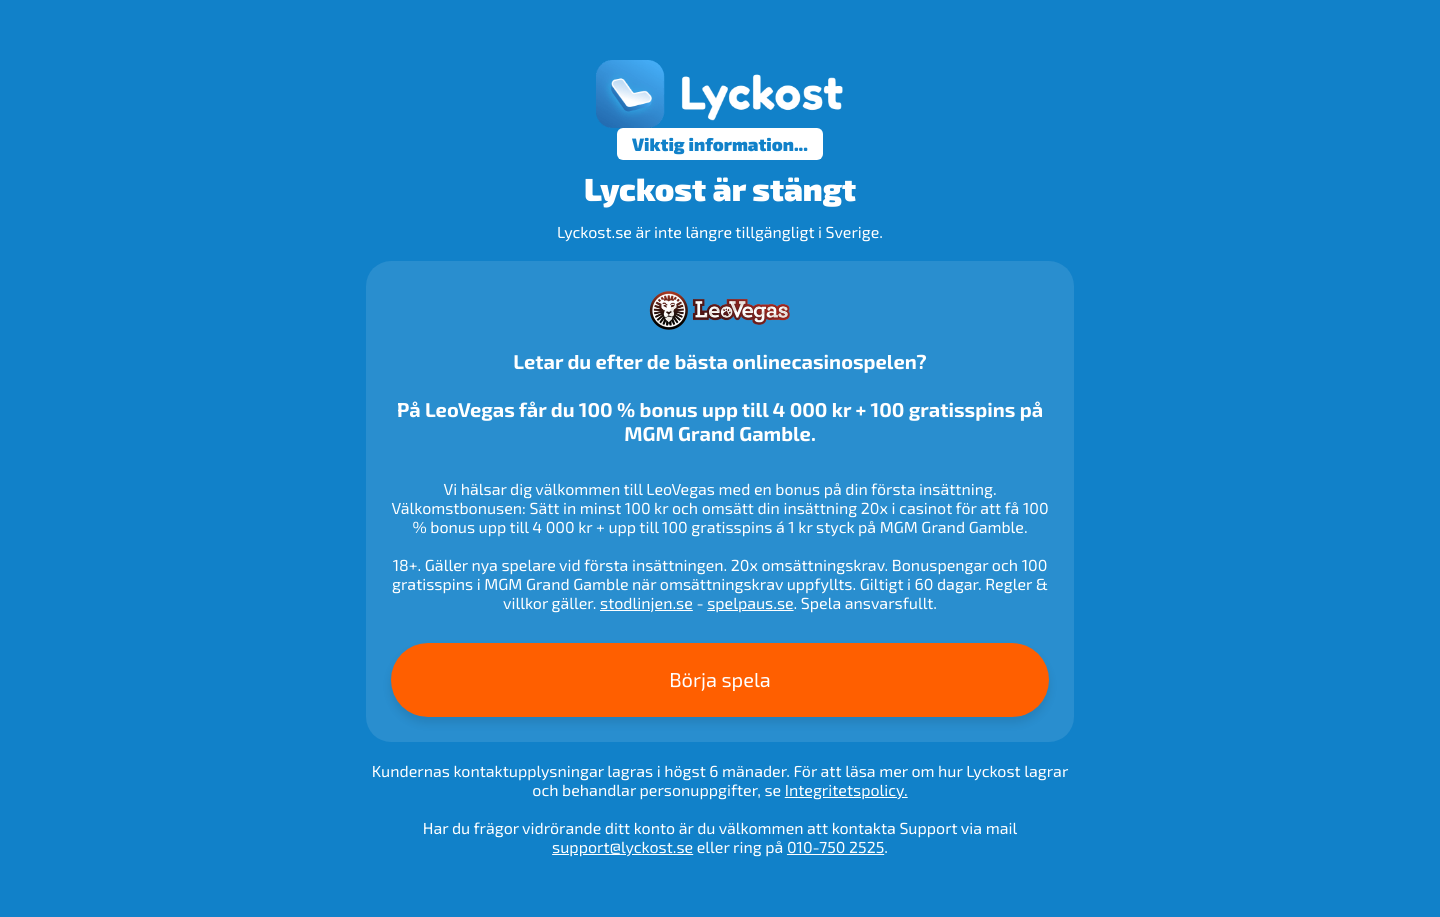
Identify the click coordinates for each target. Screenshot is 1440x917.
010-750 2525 (835, 847)
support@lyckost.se (622, 847)
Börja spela (720, 680)
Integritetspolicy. (846, 790)
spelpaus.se (750, 603)
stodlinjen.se (646, 603)
